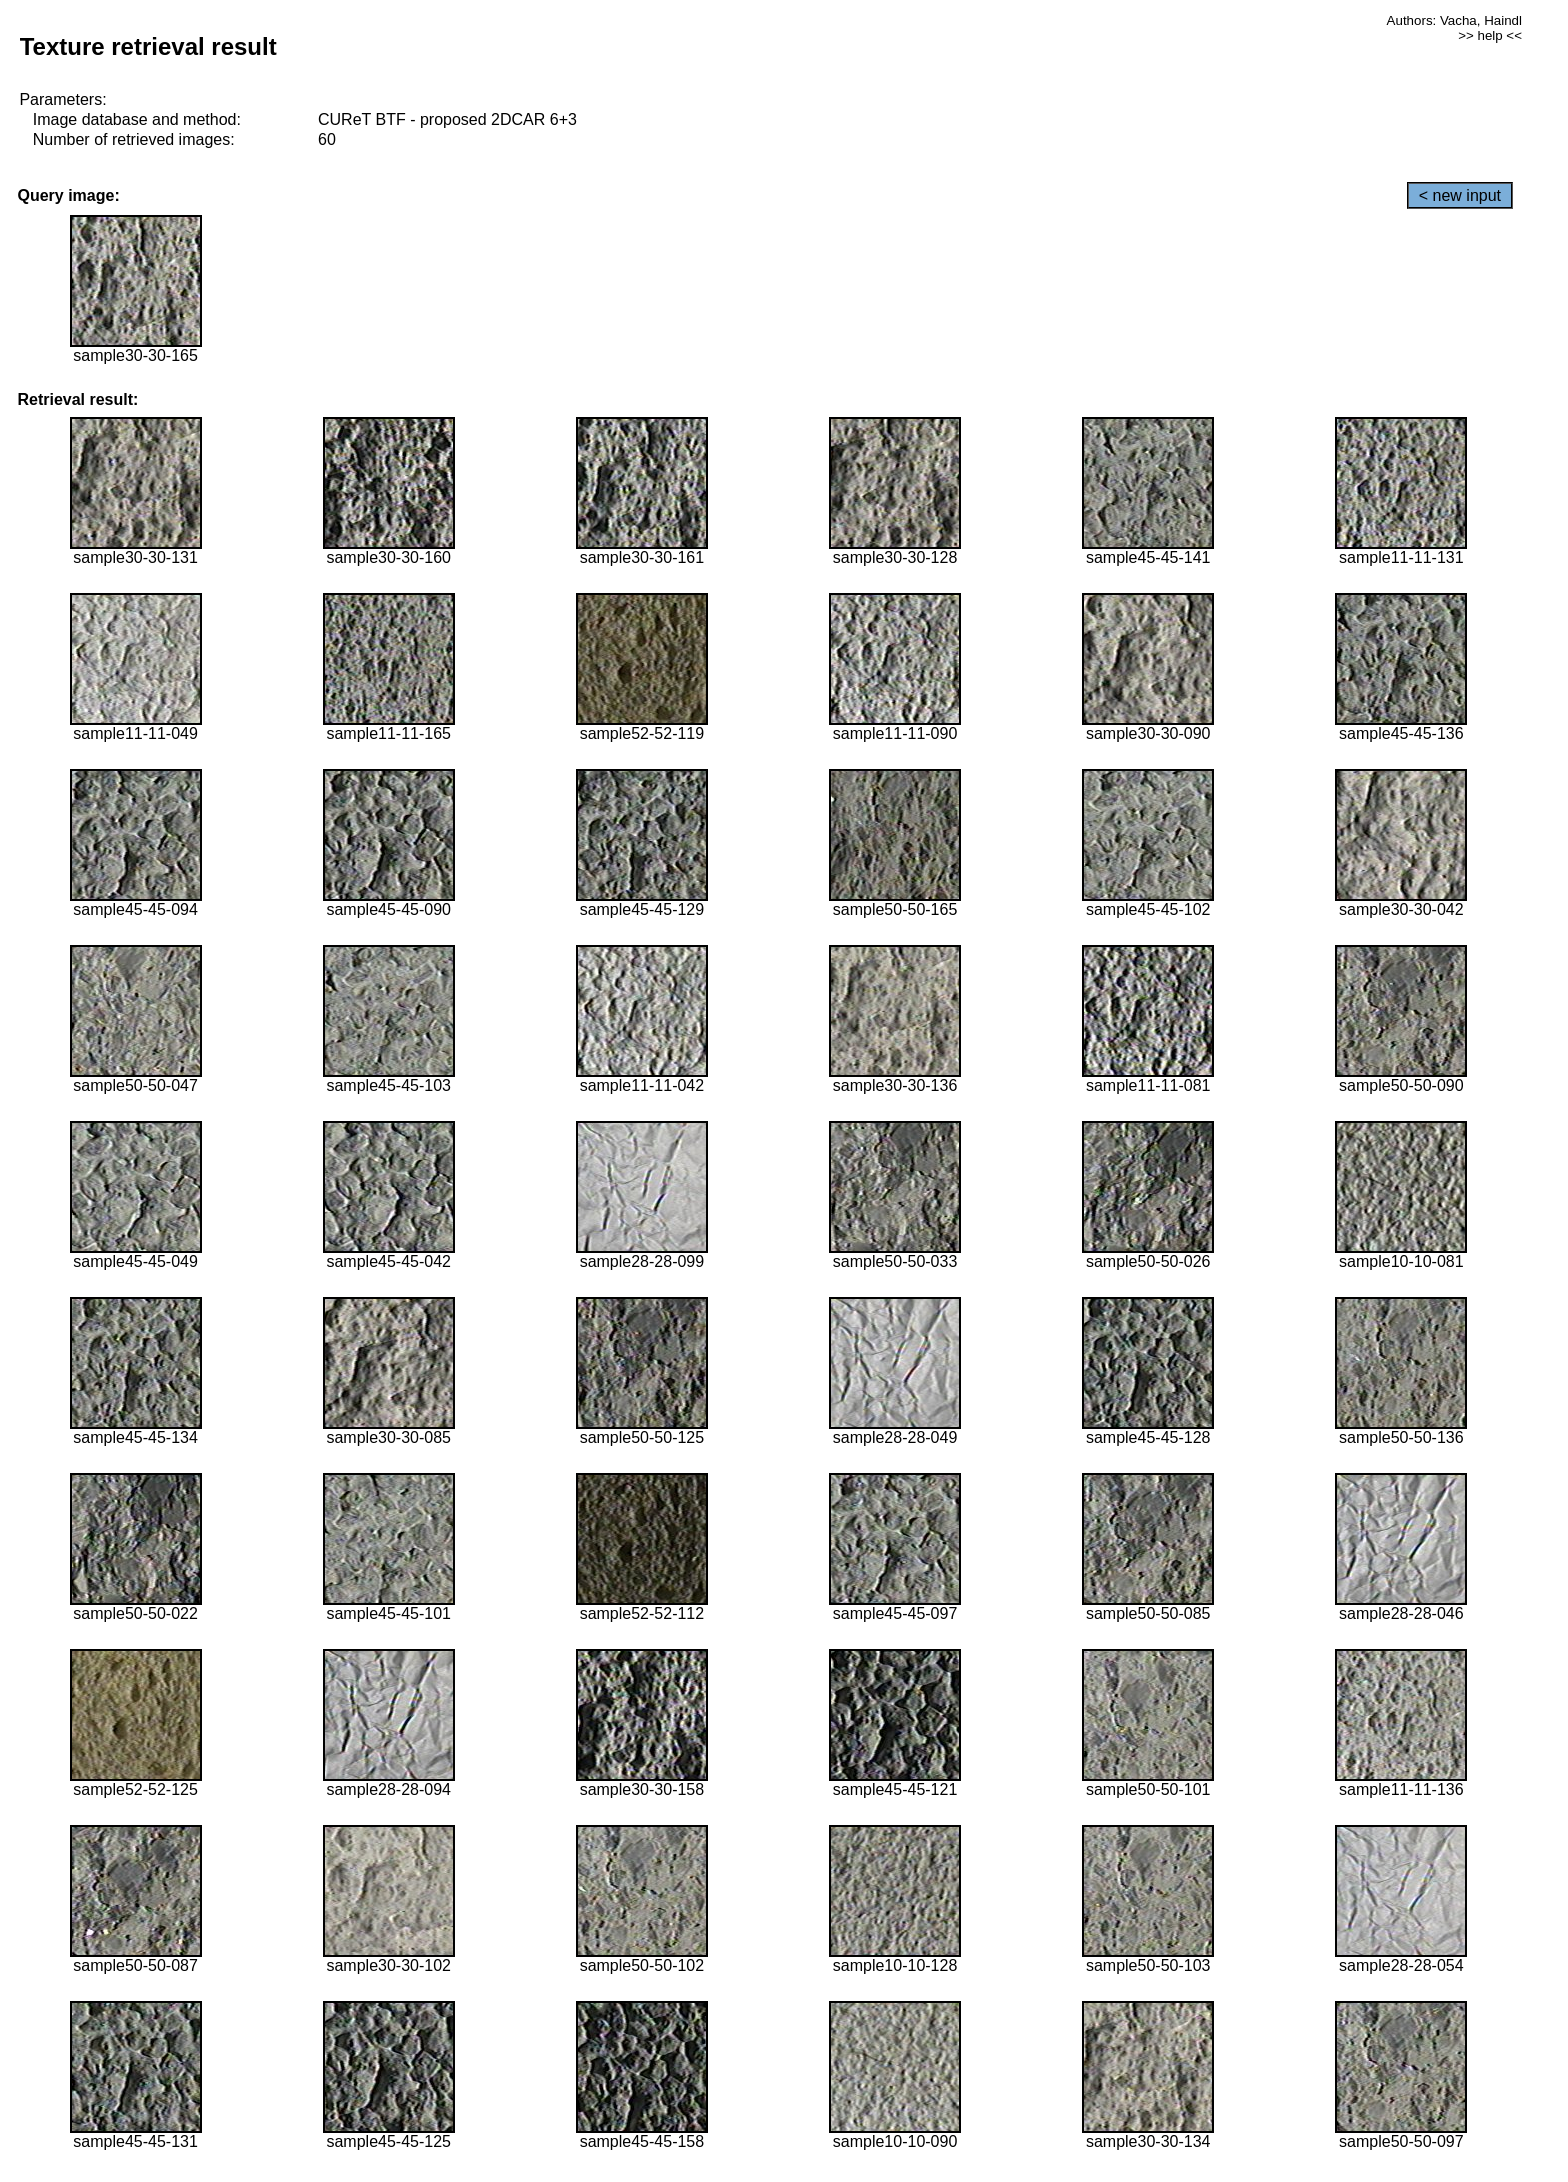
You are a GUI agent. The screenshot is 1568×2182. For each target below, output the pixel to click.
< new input (1460, 195)
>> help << (1490, 35)
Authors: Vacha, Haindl (1454, 20)
